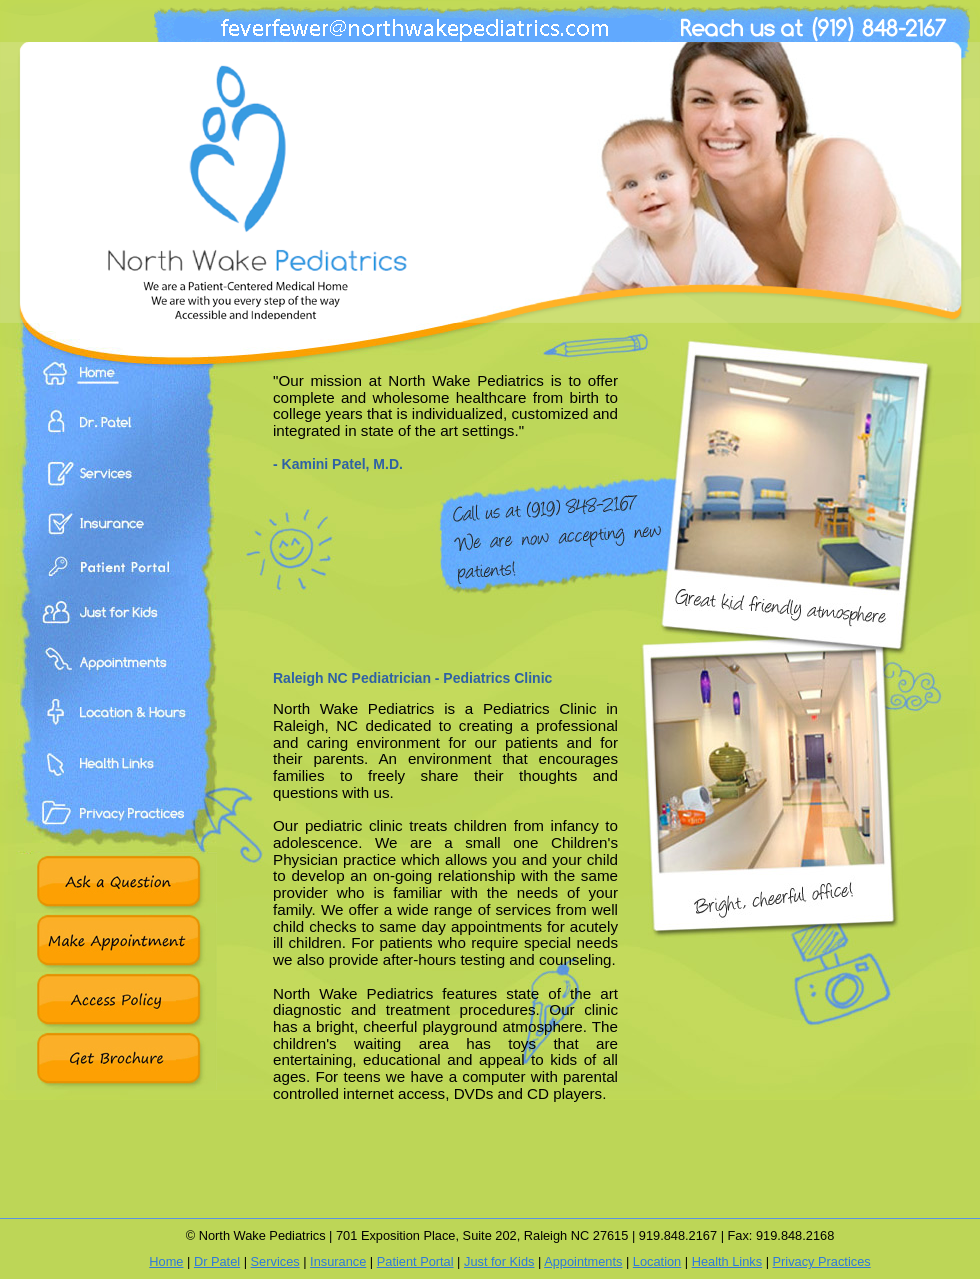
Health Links (116, 785)
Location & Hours (116, 735)
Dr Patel (217, 1261)
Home (116, 387)
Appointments (116, 685)
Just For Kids (116, 635)
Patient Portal (116, 585)
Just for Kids (499, 1261)
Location (657, 1261)
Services (116, 485)
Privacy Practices (116, 835)
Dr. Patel (116, 436)
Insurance (116, 535)
